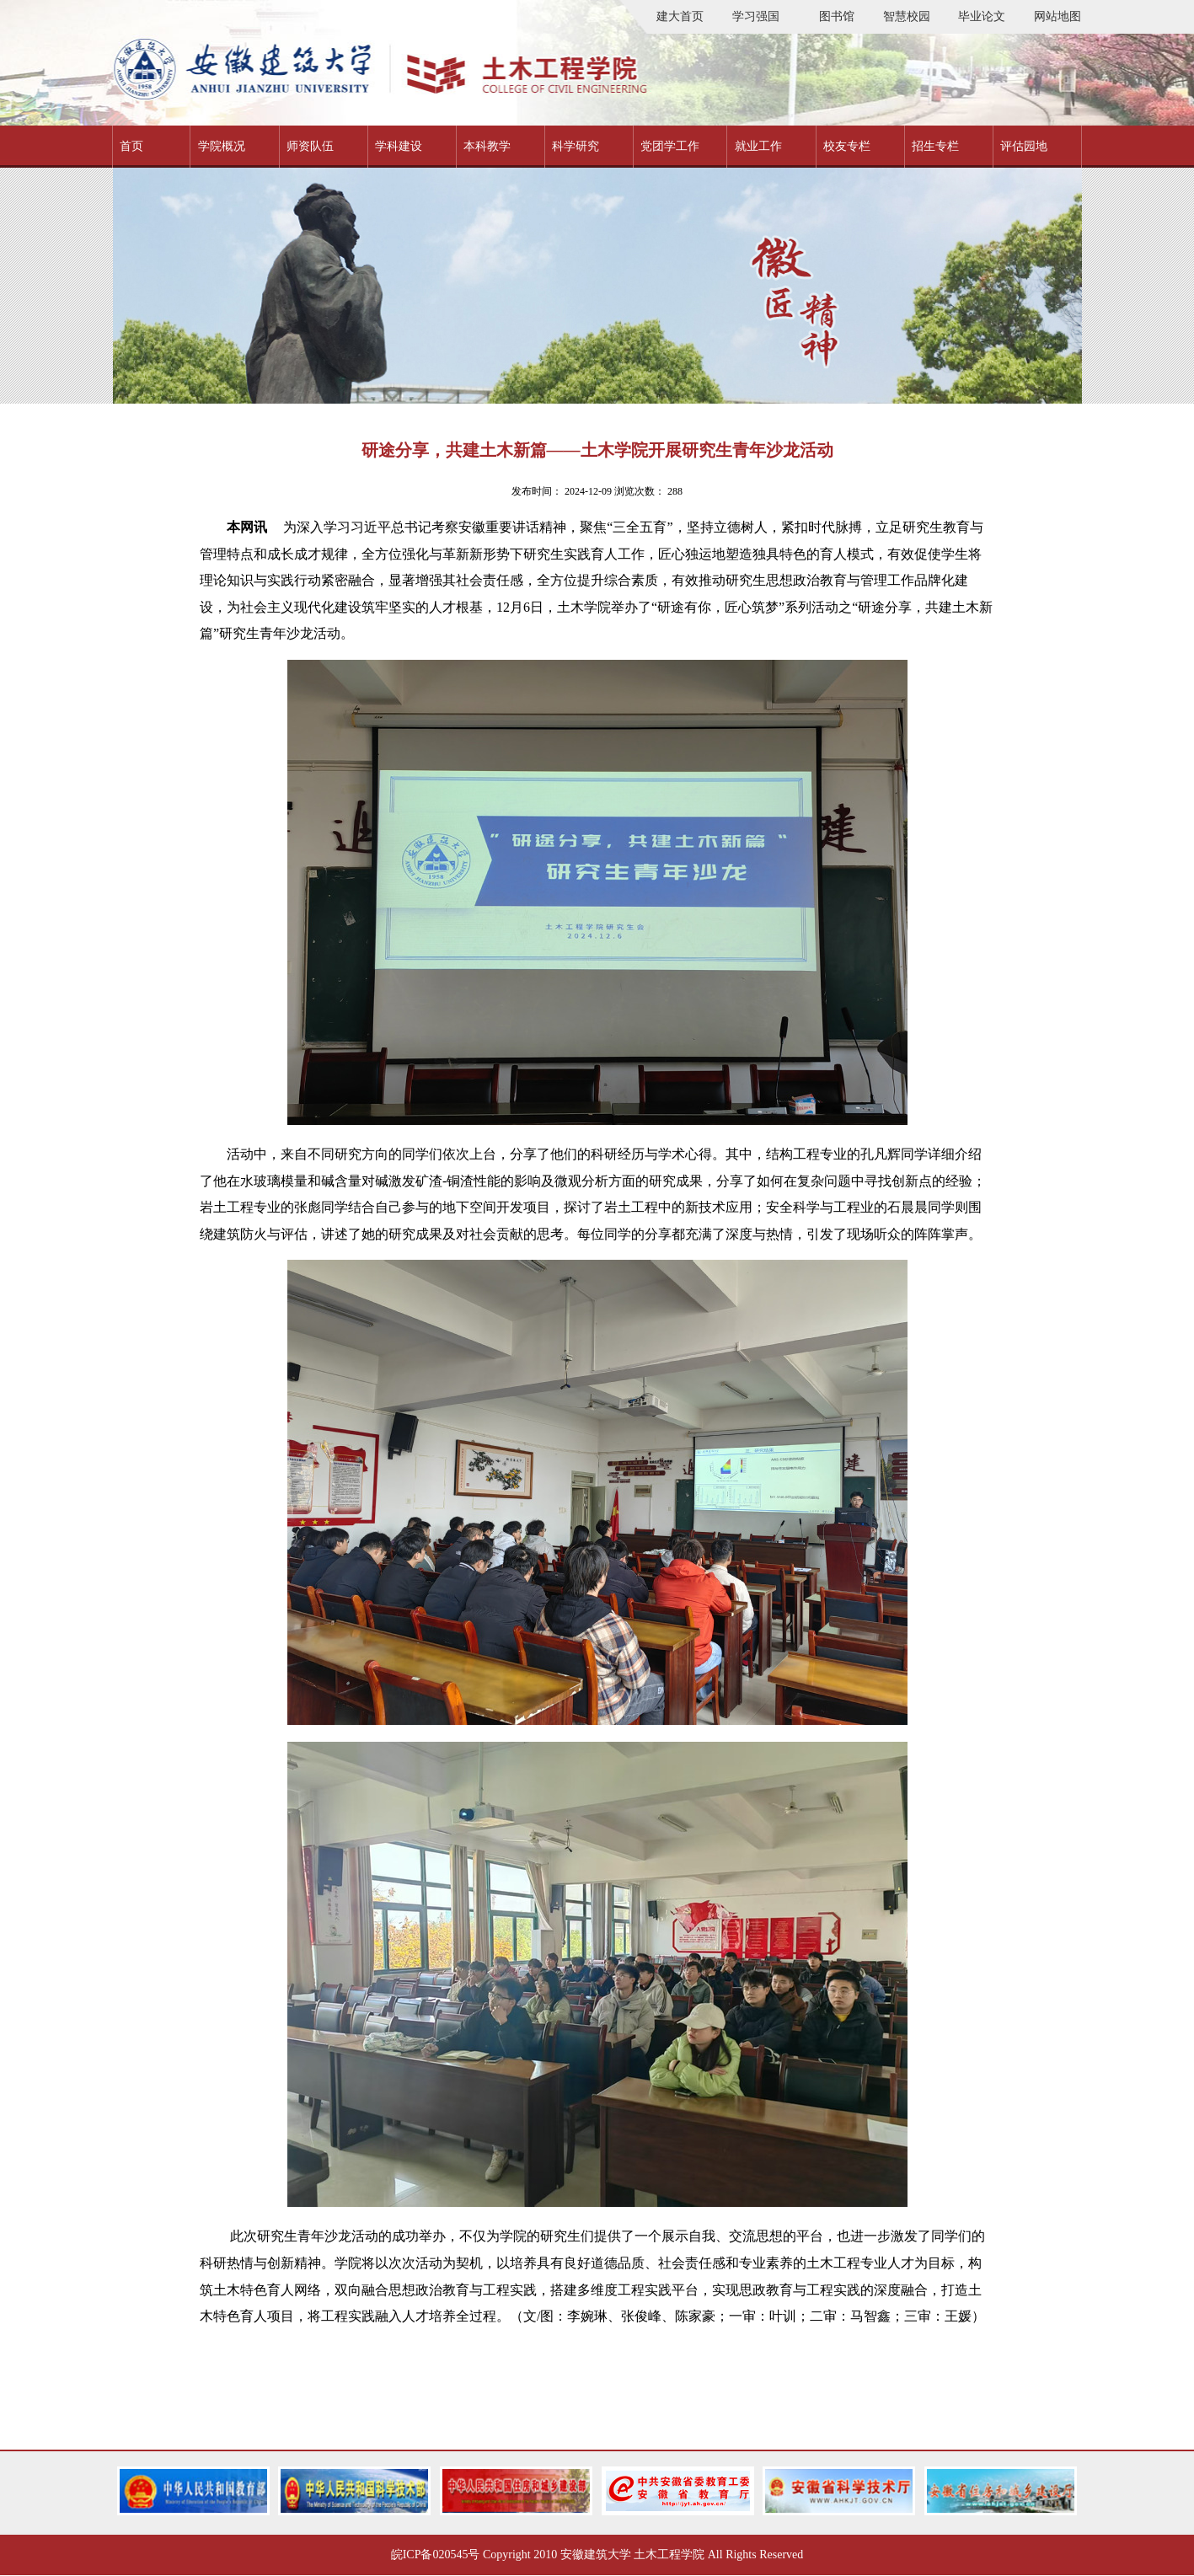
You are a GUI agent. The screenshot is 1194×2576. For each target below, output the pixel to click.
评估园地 (1023, 146)
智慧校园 (906, 16)
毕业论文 (981, 16)
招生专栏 (935, 146)
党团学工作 (669, 146)
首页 (131, 146)
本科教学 (487, 146)
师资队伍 (310, 146)
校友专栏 (846, 146)
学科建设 (398, 146)
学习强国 (755, 16)
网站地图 (1057, 16)
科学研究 (575, 146)
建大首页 (680, 16)
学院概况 (221, 146)
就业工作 (758, 146)
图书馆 (836, 16)
